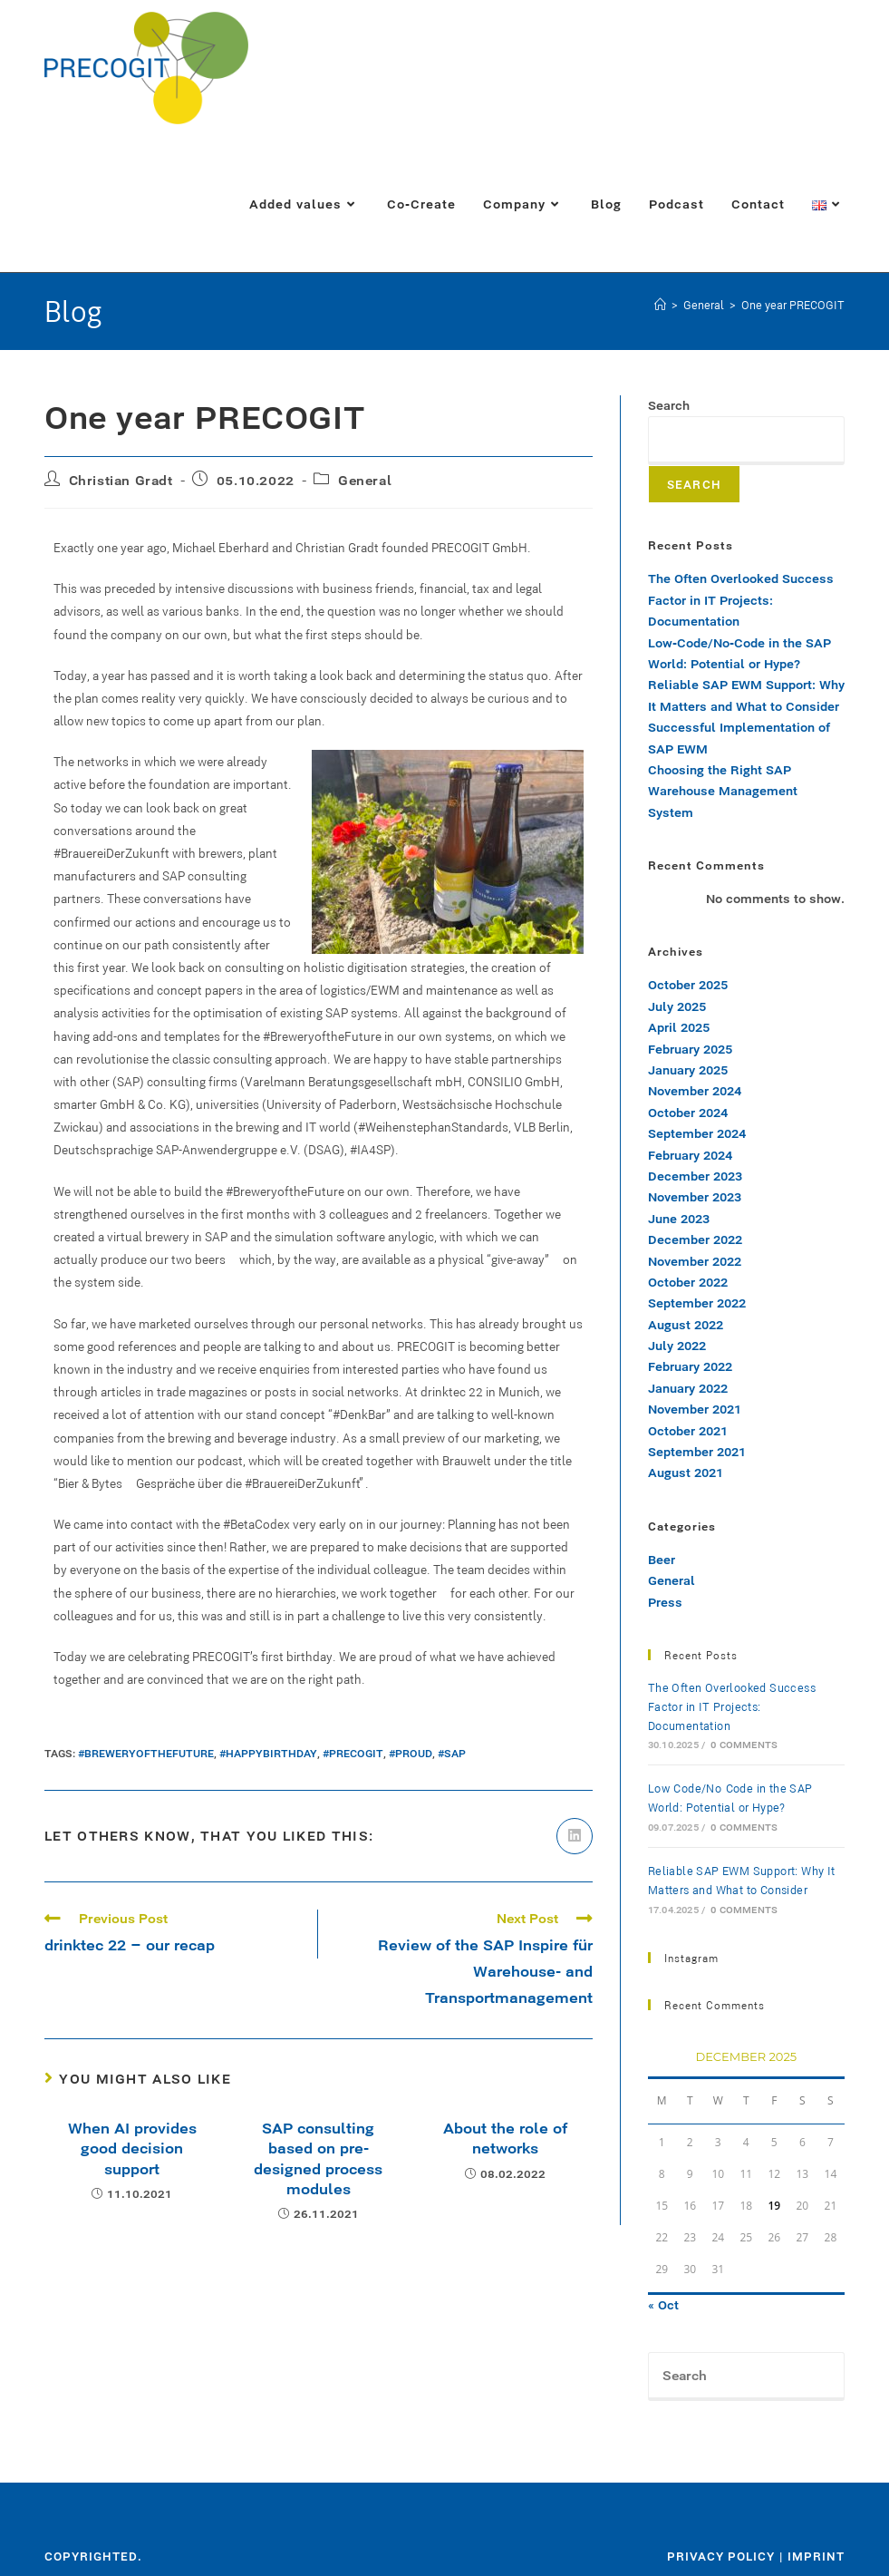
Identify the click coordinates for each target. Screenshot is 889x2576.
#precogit (353, 1753)
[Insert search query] (746, 2376)
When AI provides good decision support (132, 2148)
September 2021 (697, 1452)
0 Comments (744, 1745)
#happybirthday (268, 1753)
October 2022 (688, 1282)
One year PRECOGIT (793, 304)
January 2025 (688, 1070)
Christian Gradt (121, 480)
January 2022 (688, 1388)
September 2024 (697, 1133)
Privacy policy (721, 2556)
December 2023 (695, 1176)
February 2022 (690, 1366)
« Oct (663, 2305)
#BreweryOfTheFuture (146, 1753)
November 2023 (694, 1197)
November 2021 (694, 1409)
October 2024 (688, 1112)
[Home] (660, 304)
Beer (661, 1559)
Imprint (816, 2556)
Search (669, 405)
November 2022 (694, 1261)
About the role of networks (505, 2137)
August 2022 (685, 1325)
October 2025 (688, 985)
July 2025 (677, 1006)
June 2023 (679, 1218)
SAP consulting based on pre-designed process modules (318, 2158)
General (364, 480)
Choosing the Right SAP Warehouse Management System (722, 791)
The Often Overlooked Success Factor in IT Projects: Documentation (741, 599)
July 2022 (677, 1345)
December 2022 (695, 1239)
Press (665, 1602)
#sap (452, 1753)
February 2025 (690, 1049)
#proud (410, 1753)
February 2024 (690, 1155)
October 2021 (688, 1431)
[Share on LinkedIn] (574, 1836)
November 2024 (694, 1091)
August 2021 (685, 1472)
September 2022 (697, 1303)
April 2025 (679, 1027)
